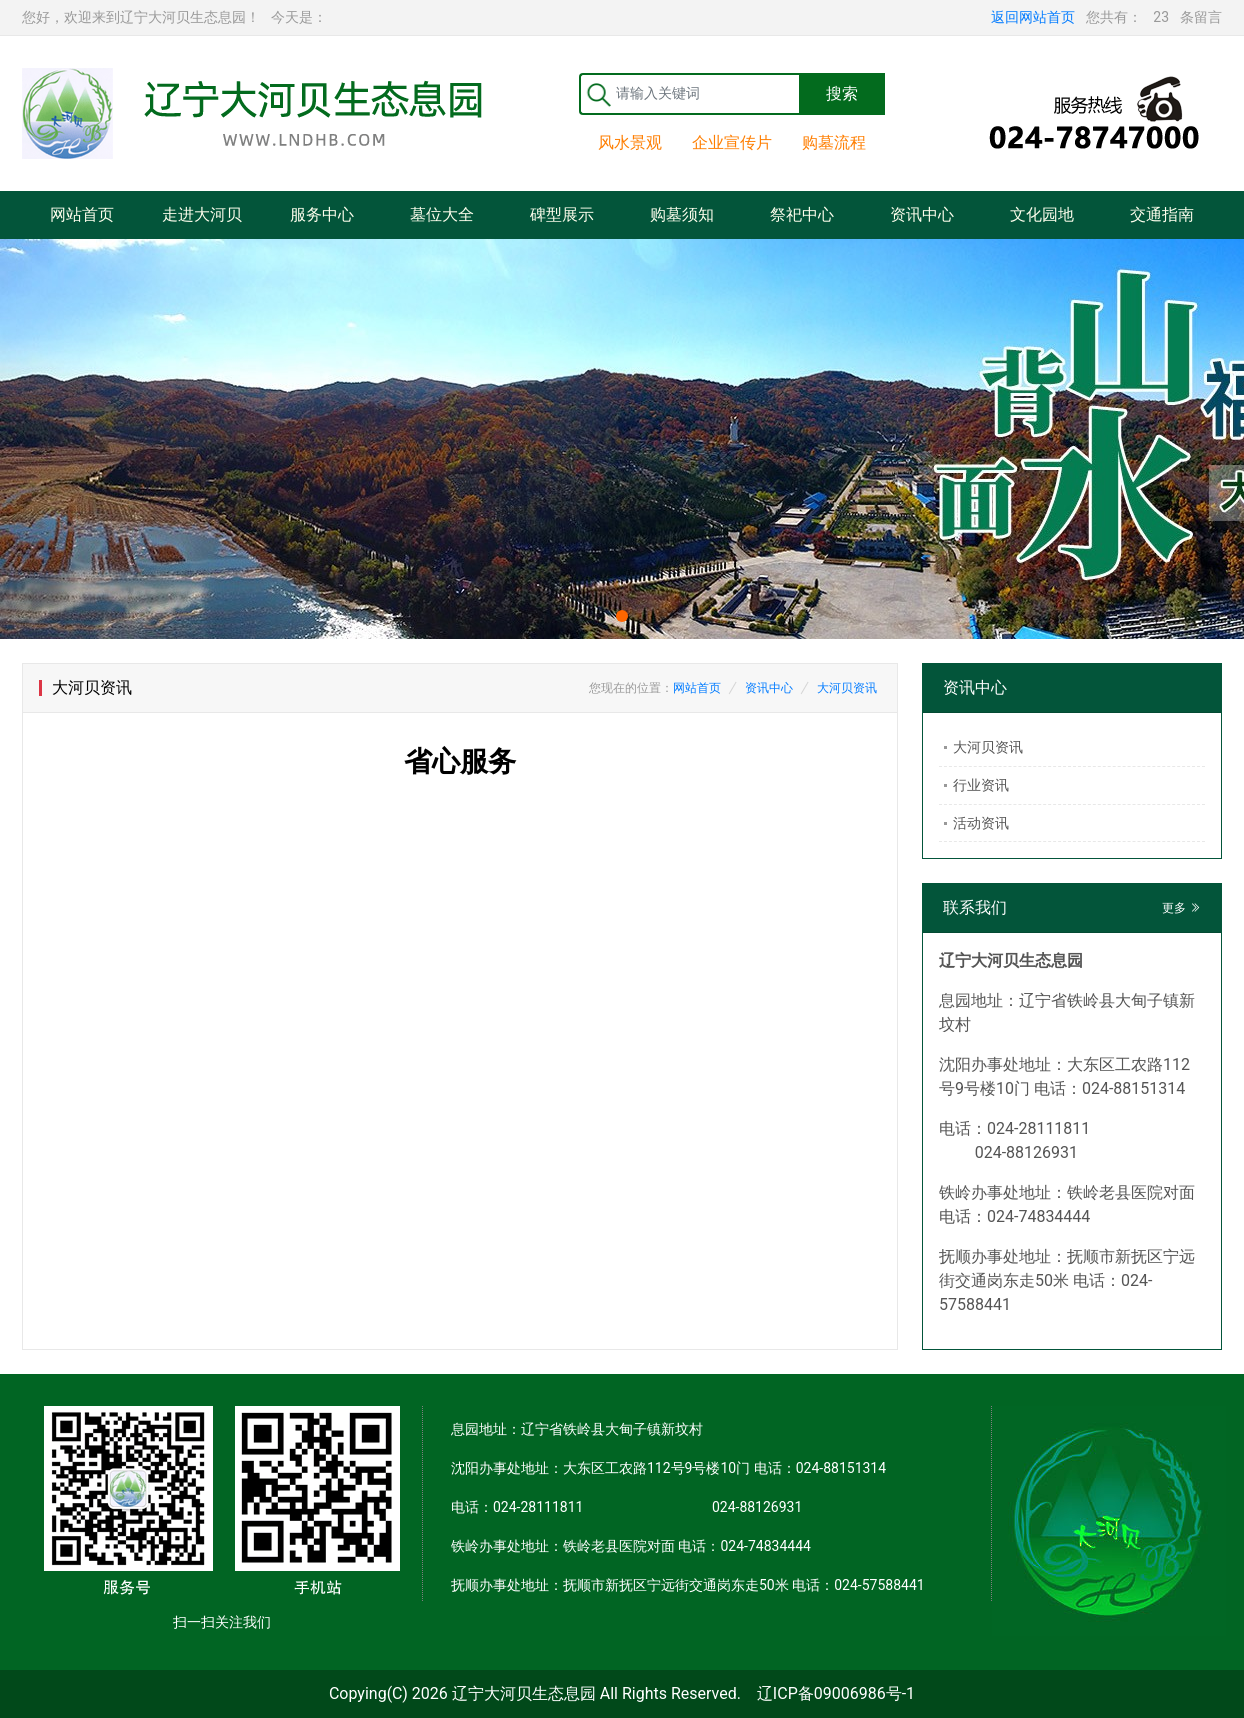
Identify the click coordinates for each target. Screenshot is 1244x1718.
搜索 (842, 93)
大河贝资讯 (847, 688)
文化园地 (1042, 214)
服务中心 (322, 214)
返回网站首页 (1033, 17)
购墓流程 (834, 142)
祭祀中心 (802, 214)
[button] (622, 616)
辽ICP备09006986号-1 (836, 1693)
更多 (1181, 908)
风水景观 (630, 142)
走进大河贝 (202, 214)
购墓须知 (682, 214)
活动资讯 (981, 823)
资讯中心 (922, 214)
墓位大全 (442, 214)
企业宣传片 (732, 142)
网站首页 (82, 214)
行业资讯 (981, 785)
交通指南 (1162, 214)
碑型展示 (562, 214)
